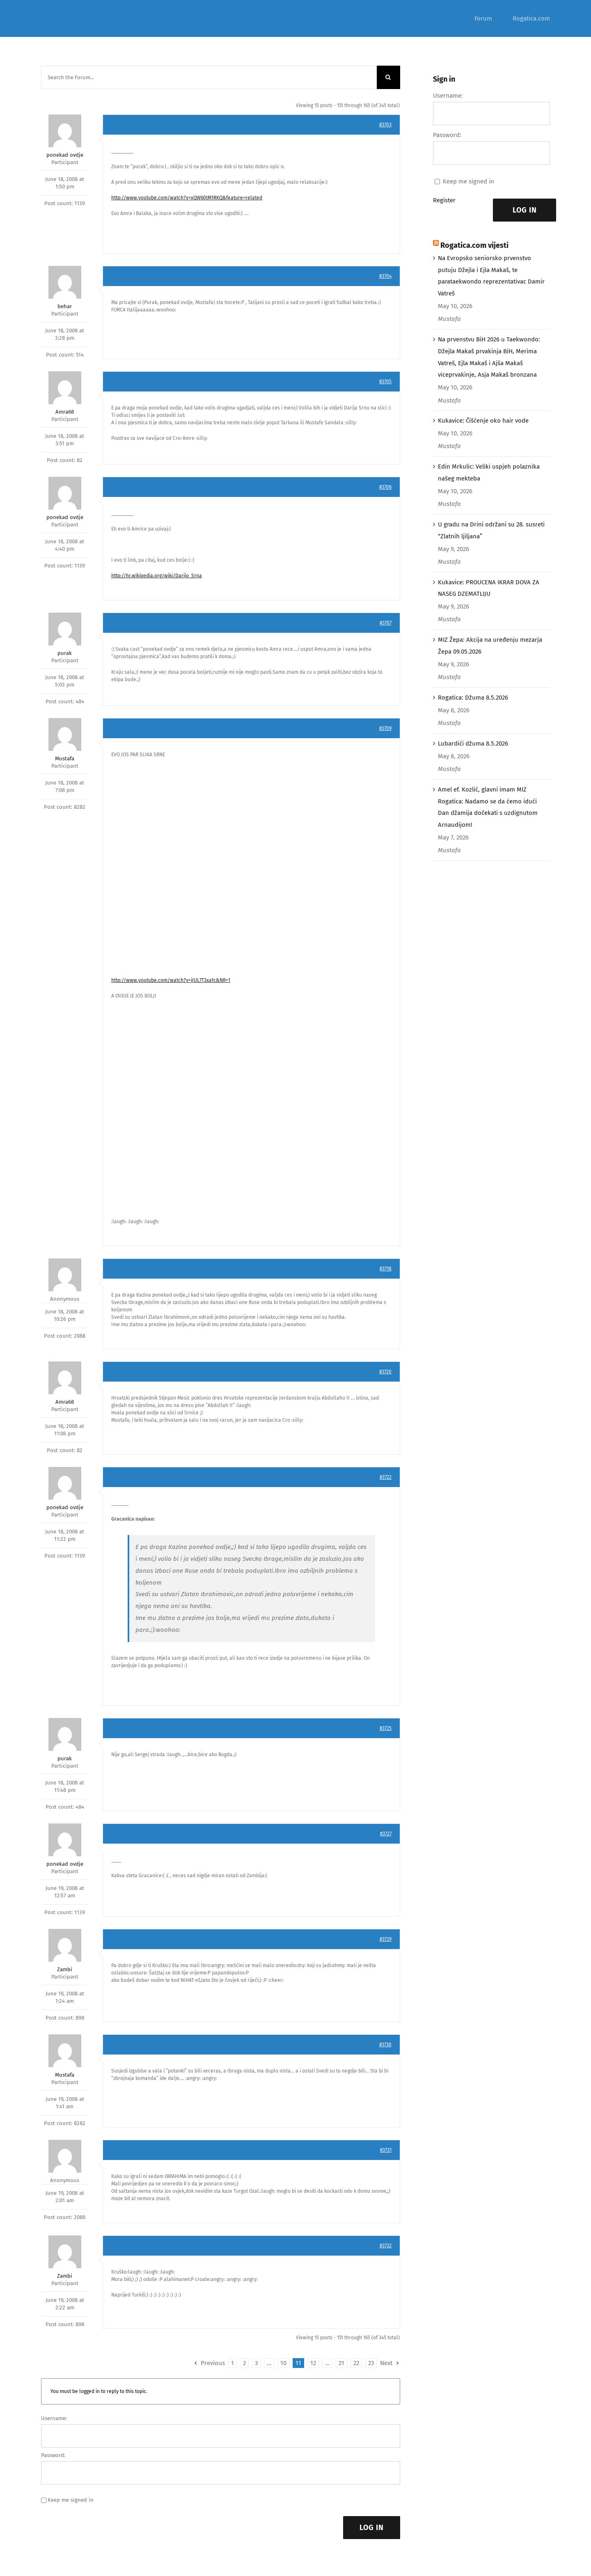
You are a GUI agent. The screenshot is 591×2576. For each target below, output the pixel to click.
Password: (53, 2455)
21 (341, 2363)
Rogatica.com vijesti (474, 245)
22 (356, 2363)
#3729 (386, 1939)
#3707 (386, 623)
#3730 (385, 2045)
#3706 (385, 487)
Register (444, 200)
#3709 (385, 728)
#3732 (386, 2246)
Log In (372, 2527)
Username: (54, 2418)
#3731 (386, 2150)
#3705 (385, 381)
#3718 (386, 1269)
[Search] (388, 77)
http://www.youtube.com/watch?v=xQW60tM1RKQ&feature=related (186, 198)
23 (371, 2363)
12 (313, 2363)
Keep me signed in (71, 2500)
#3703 (385, 125)
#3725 (386, 1728)
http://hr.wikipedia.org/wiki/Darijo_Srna (156, 576)
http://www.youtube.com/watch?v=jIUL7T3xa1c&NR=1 (170, 980)
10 (283, 2363)
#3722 (386, 1477)
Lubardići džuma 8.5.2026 (473, 743)
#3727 (386, 1834)
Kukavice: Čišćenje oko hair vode (483, 420)
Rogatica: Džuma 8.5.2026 (473, 697)
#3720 (385, 1372)
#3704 (385, 276)
